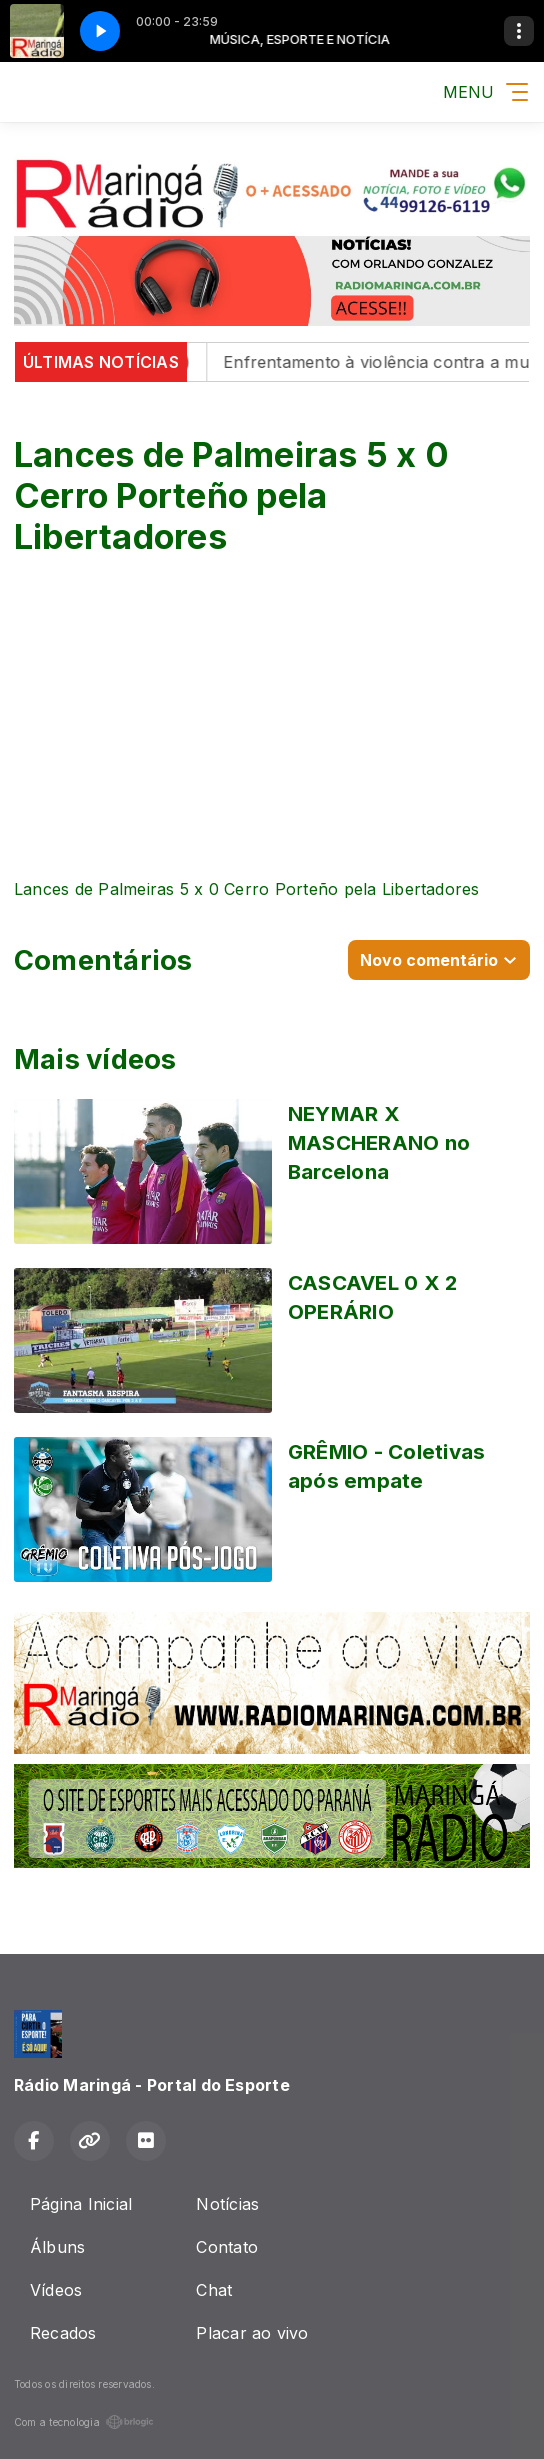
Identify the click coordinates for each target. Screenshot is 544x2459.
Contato (227, 2247)
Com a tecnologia (84, 2422)
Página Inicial (81, 2204)
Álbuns (57, 2247)
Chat (214, 2290)
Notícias (227, 2204)
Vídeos (56, 2290)
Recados (63, 2333)
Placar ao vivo (252, 2333)
